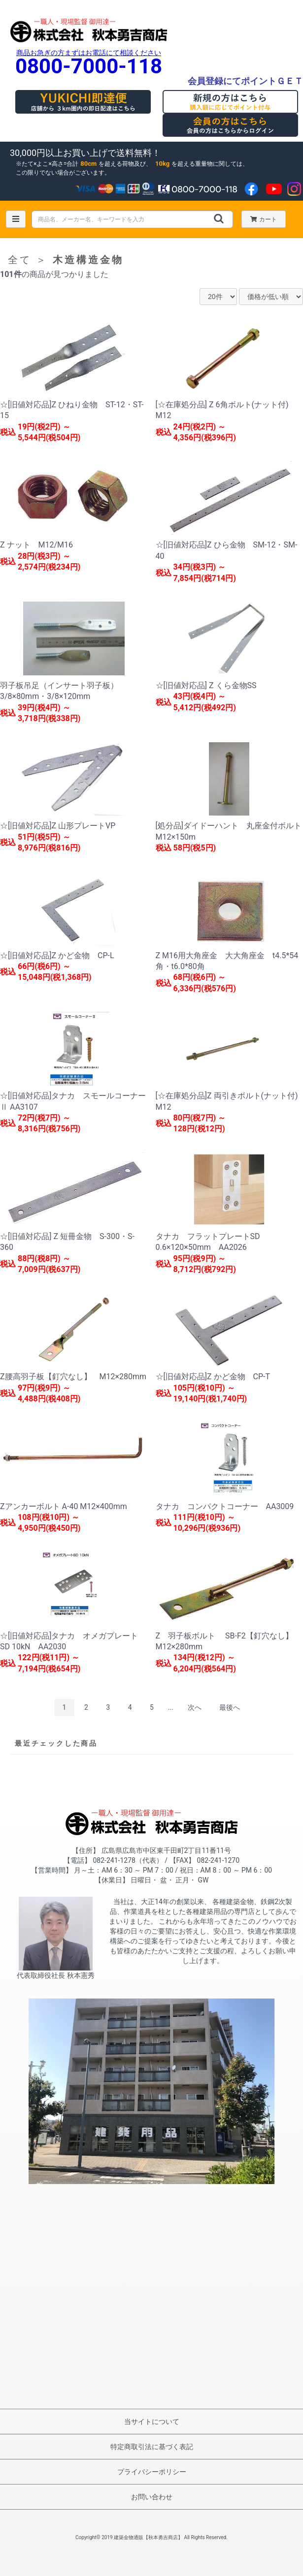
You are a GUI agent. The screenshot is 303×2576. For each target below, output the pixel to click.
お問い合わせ (151, 2497)
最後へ (229, 1707)
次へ (195, 1707)
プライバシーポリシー (151, 2472)
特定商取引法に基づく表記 (151, 2447)
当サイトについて (151, 2421)
